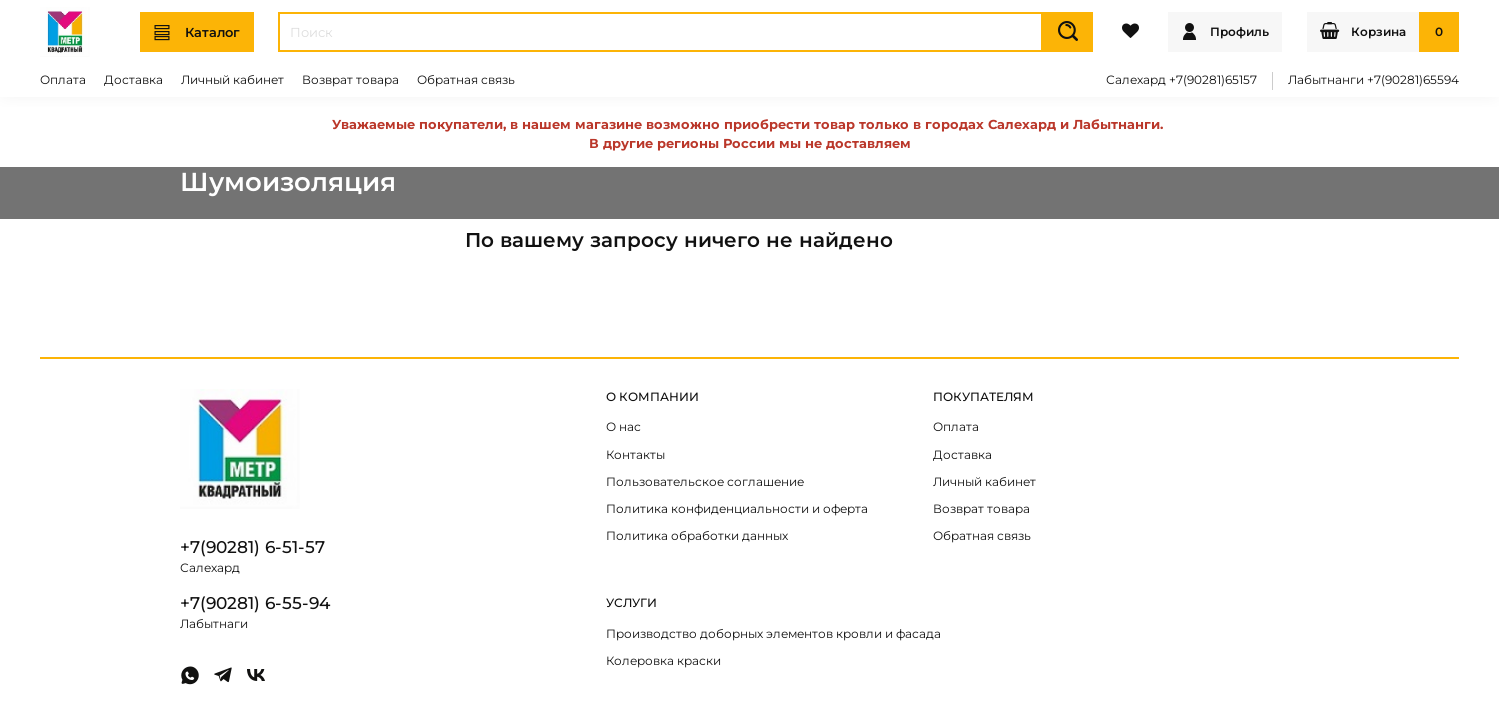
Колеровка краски (663, 661)
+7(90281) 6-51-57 (252, 547)
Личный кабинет (232, 80)
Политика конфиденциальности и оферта (737, 509)
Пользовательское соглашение (705, 482)
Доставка (133, 80)
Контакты (635, 455)
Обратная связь (466, 80)
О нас (623, 427)
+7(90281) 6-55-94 (255, 603)
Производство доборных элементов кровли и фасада (773, 634)
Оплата (63, 80)
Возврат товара (350, 80)
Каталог (197, 32)
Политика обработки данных (697, 536)
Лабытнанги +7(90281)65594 (1373, 80)
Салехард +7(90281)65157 (1181, 80)
